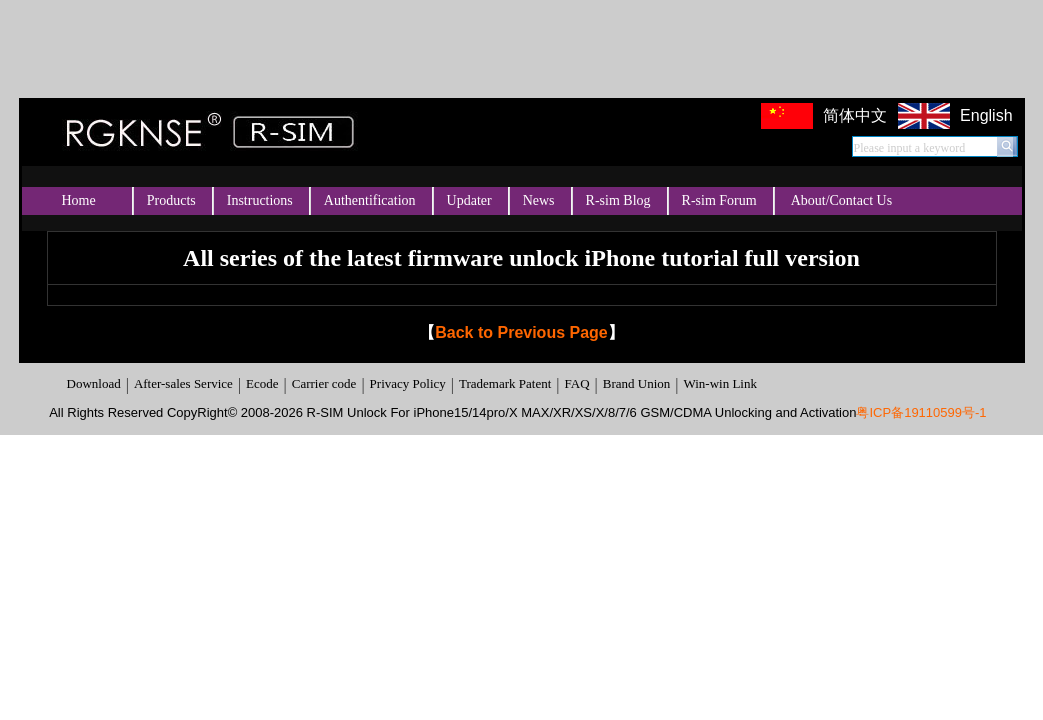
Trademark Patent (505, 383)
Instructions (260, 200)
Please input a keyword (910, 148)
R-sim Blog (618, 200)
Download (94, 383)
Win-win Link (720, 383)
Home (79, 200)
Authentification (370, 200)
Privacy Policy (408, 383)
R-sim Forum (719, 200)
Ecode (262, 383)
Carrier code (324, 383)
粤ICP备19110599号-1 (921, 412)
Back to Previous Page (521, 332)
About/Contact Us (842, 200)
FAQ (576, 383)
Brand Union (637, 383)
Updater (469, 200)
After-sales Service (183, 383)
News (539, 200)
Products (171, 200)
